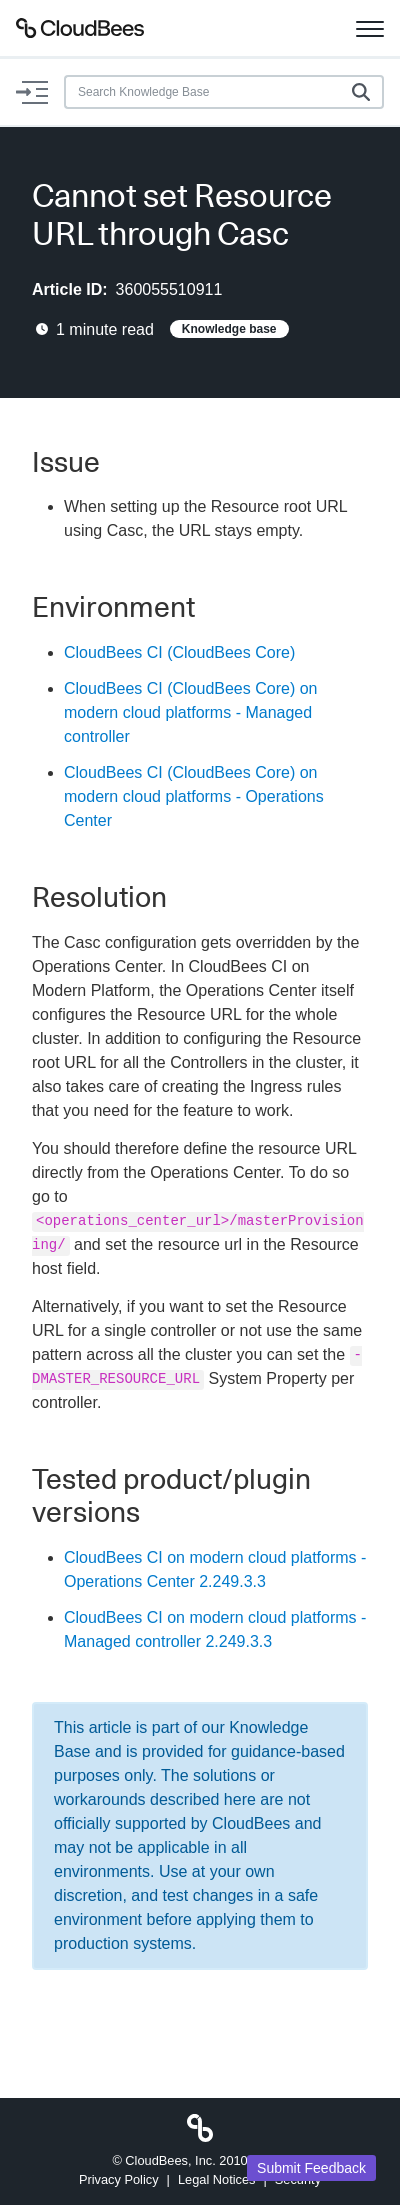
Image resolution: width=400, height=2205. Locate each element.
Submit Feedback (311, 2168)
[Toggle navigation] (370, 28)
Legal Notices (217, 2179)
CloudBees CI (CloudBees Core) (179, 652)
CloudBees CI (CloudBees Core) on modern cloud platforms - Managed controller (190, 712)
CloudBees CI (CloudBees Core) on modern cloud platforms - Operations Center (194, 796)
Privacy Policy (119, 2179)
